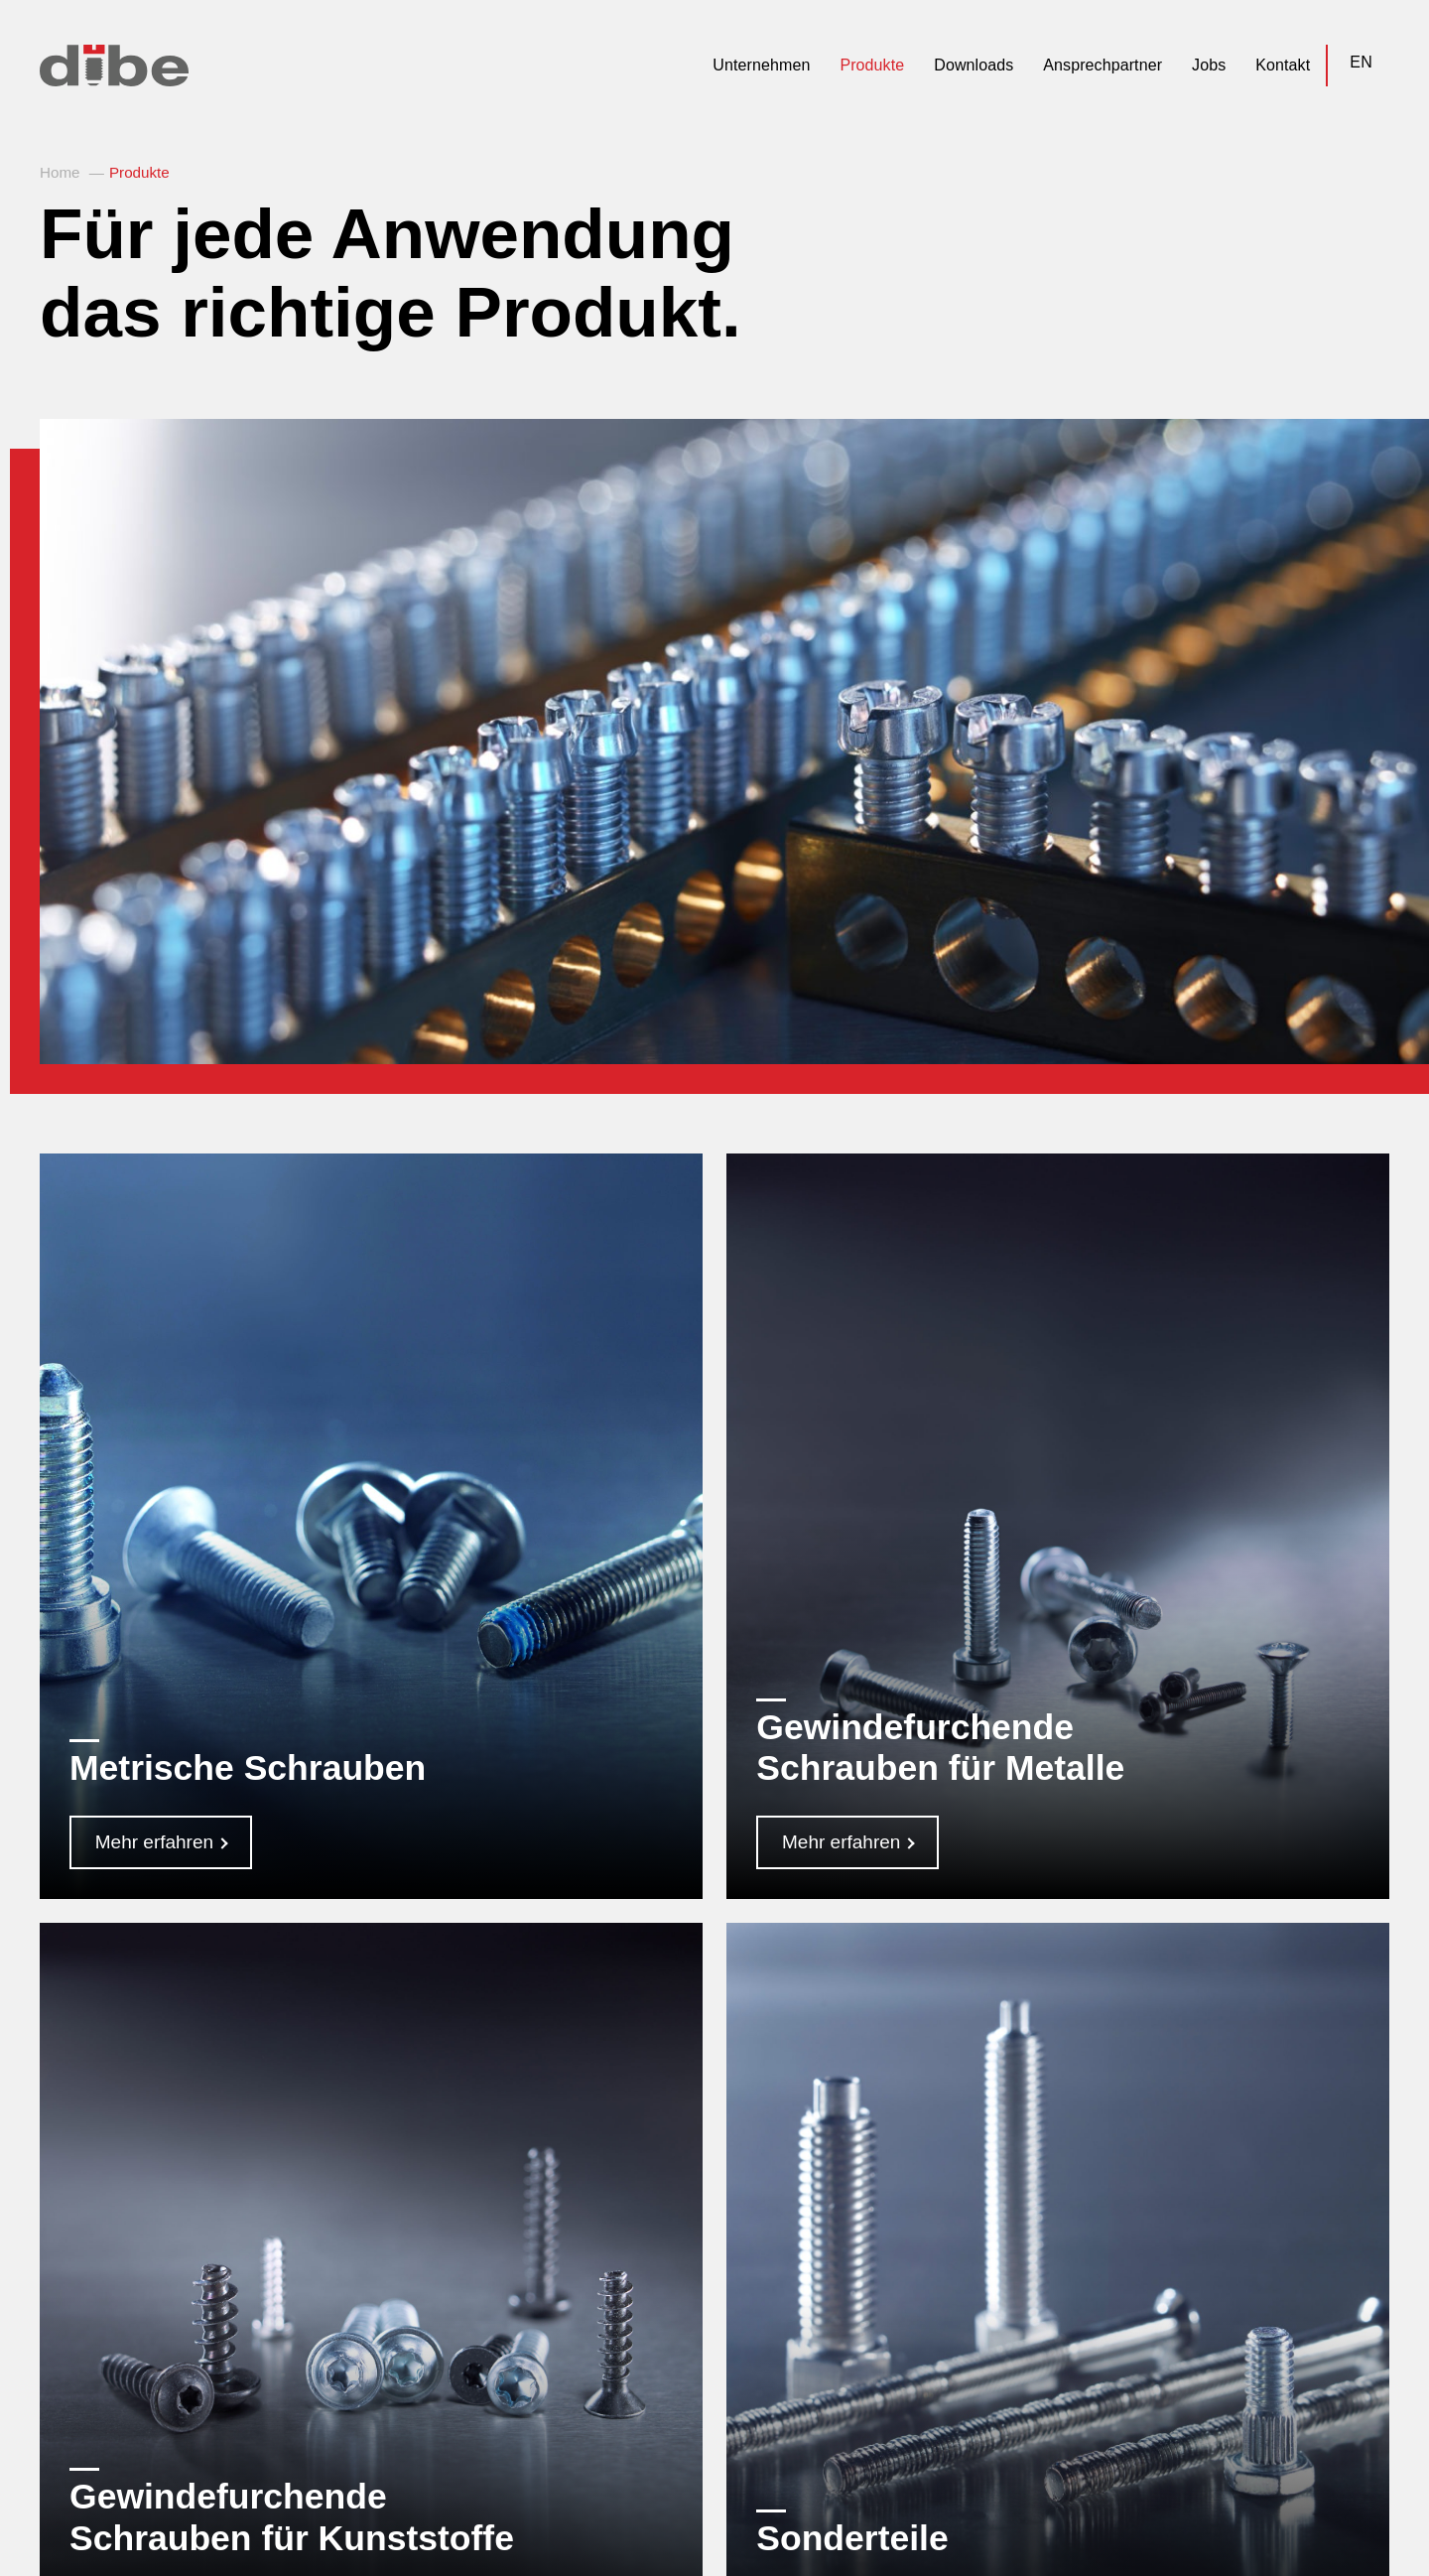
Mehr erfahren (154, 1841)
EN (1361, 62)
